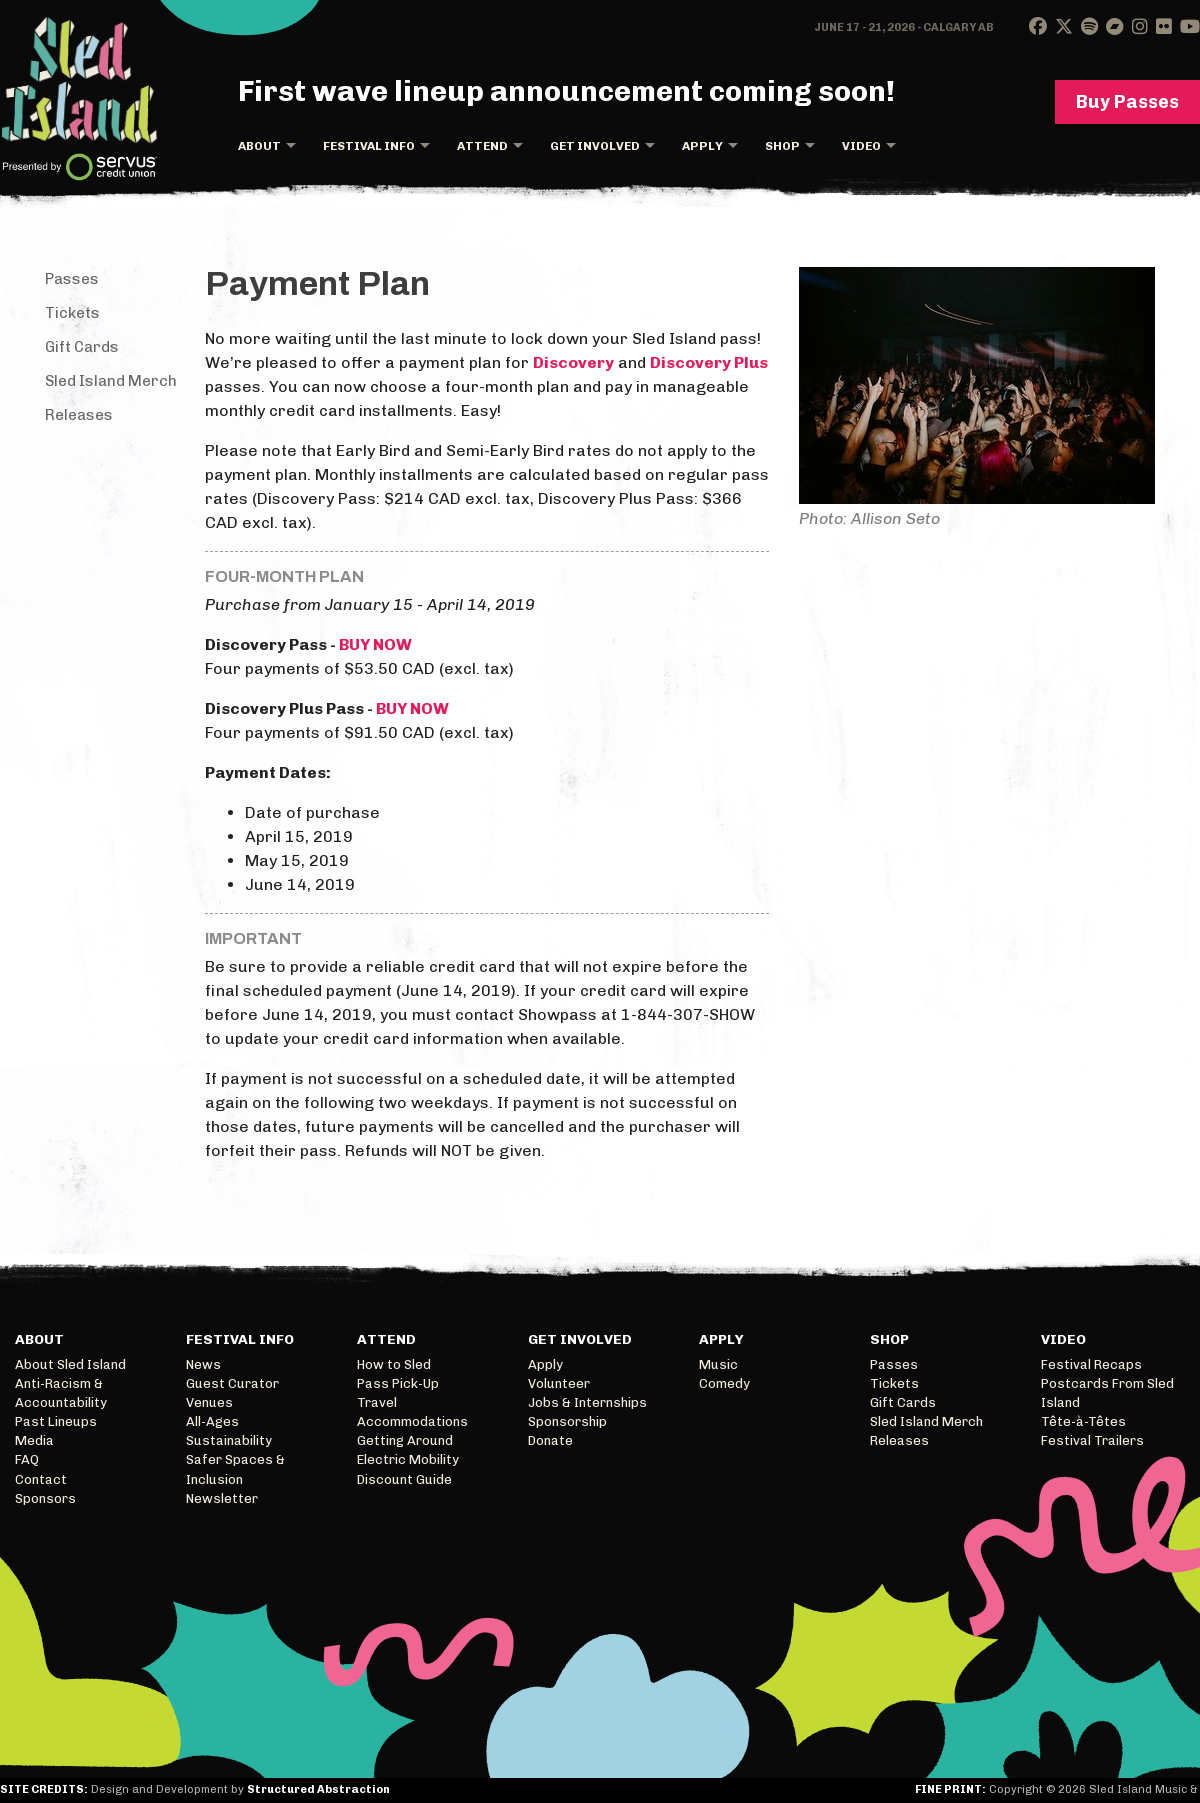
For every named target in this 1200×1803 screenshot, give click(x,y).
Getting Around (405, 1440)
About (259, 146)
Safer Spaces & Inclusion (235, 1469)
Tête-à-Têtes (1083, 1421)
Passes (72, 279)
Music (718, 1364)
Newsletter (222, 1498)
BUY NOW (375, 644)
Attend (482, 146)
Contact (41, 1479)
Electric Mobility (408, 1459)
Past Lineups (56, 1421)
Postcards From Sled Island (1107, 1393)
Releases (79, 415)
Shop (782, 146)
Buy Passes (1127, 102)
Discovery (573, 362)
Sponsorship (567, 1421)
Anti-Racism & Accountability (61, 1393)
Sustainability (229, 1440)
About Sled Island (70, 1364)
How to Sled (394, 1364)
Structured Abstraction (318, 1789)
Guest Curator (232, 1383)
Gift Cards (82, 347)
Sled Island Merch (111, 381)
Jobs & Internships (587, 1402)
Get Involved (595, 146)
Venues (209, 1402)
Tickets (72, 313)
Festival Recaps (1091, 1364)
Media (34, 1440)
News (203, 1364)
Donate (550, 1440)
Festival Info (369, 146)
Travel (377, 1402)
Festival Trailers (1092, 1440)
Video (861, 146)
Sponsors (45, 1498)
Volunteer (559, 1383)
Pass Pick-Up (398, 1383)
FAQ (27, 1459)
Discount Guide (404, 1479)
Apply (702, 146)
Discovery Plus (709, 362)
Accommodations (412, 1421)
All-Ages (212, 1421)
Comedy (724, 1383)
